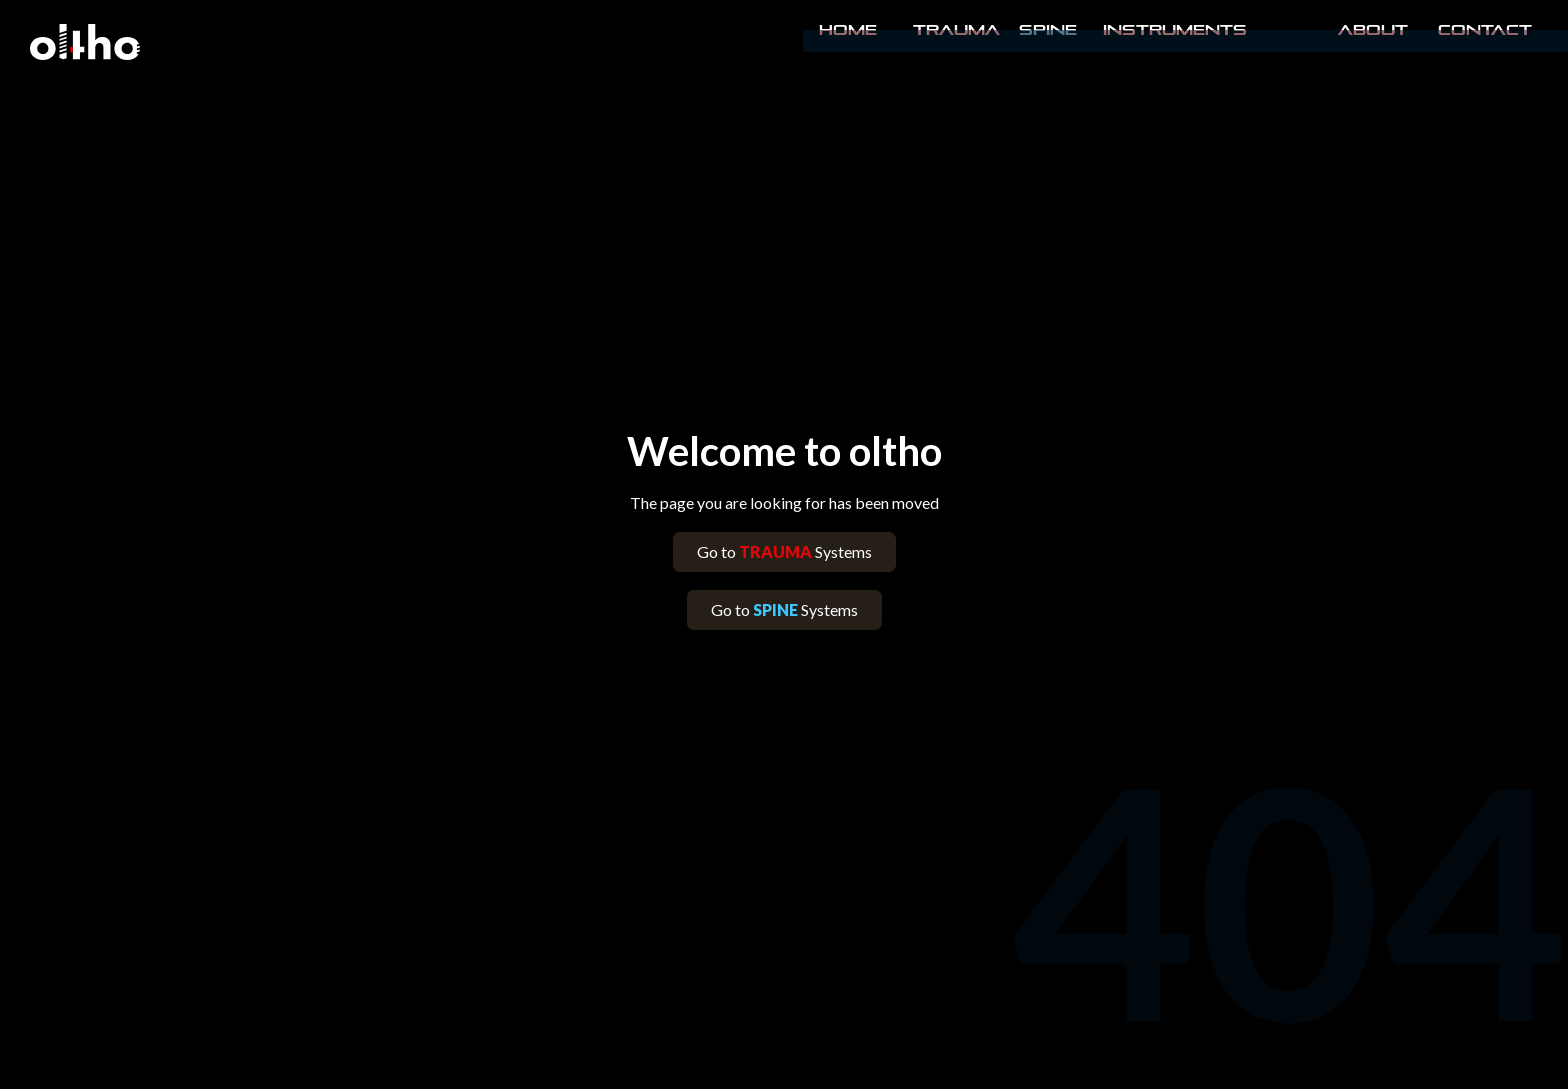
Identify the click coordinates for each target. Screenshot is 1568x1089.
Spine (1048, 30)
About (1373, 30)
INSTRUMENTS (1175, 30)
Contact (1483, 30)
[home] (85, 42)
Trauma (956, 30)
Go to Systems (784, 551)
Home (848, 30)
